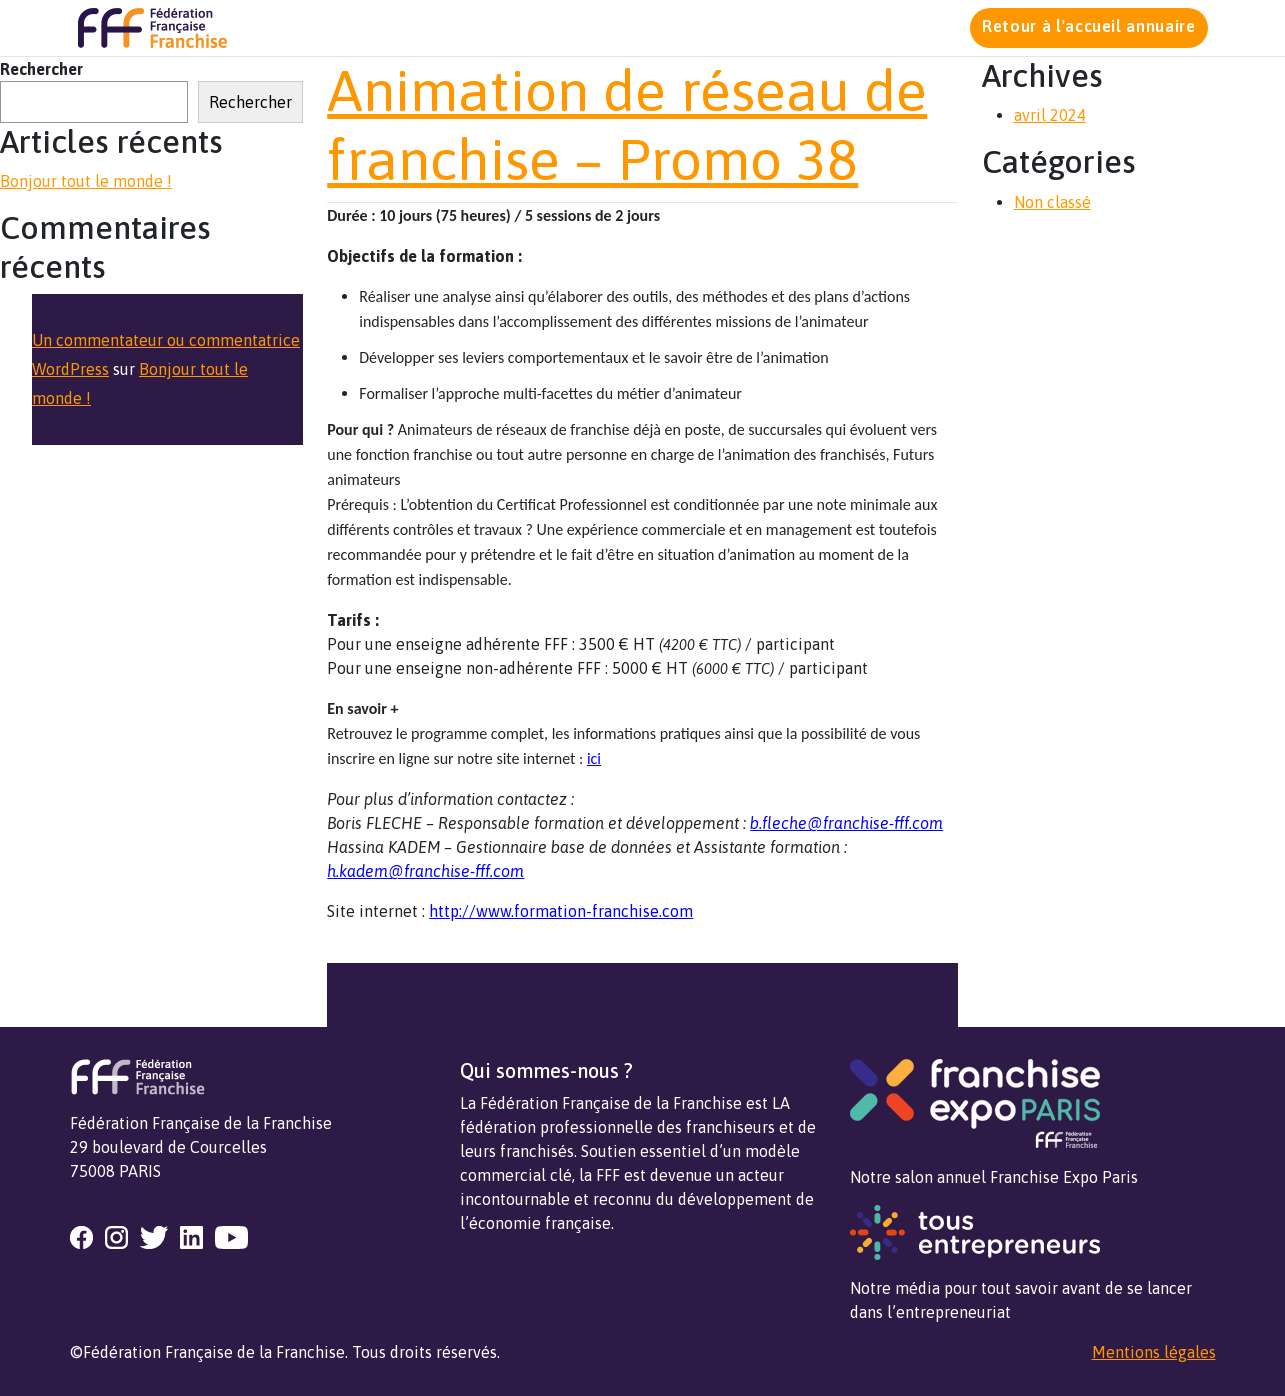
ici (594, 758)
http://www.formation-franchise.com (561, 911)
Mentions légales (1154, 1352)
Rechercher (41, 69)
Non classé (1052, 202)
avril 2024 (1050, 115)
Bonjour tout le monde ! (86, 181)
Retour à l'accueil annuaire (1088, 26)
